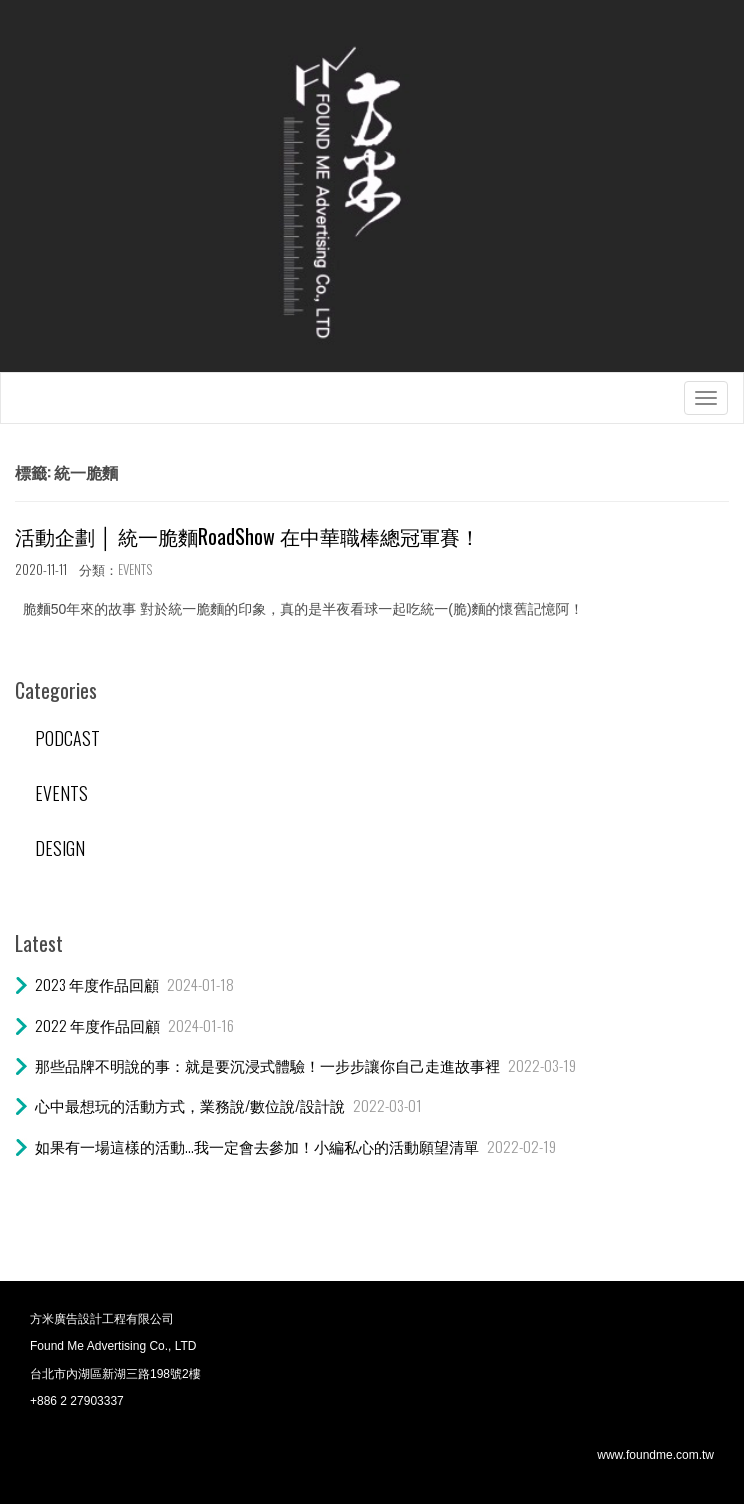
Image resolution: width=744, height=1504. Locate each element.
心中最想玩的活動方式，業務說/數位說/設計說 (190, 1105)
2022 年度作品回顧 (97, 1025)
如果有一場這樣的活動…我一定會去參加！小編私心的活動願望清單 (257, 1146)
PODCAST (67, 738)
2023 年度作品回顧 (97, 984)
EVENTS (135, 569)
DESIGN (60, 848)
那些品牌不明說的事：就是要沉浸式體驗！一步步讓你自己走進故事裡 (267, 1065)
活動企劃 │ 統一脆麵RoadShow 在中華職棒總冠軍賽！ (247, 536)
